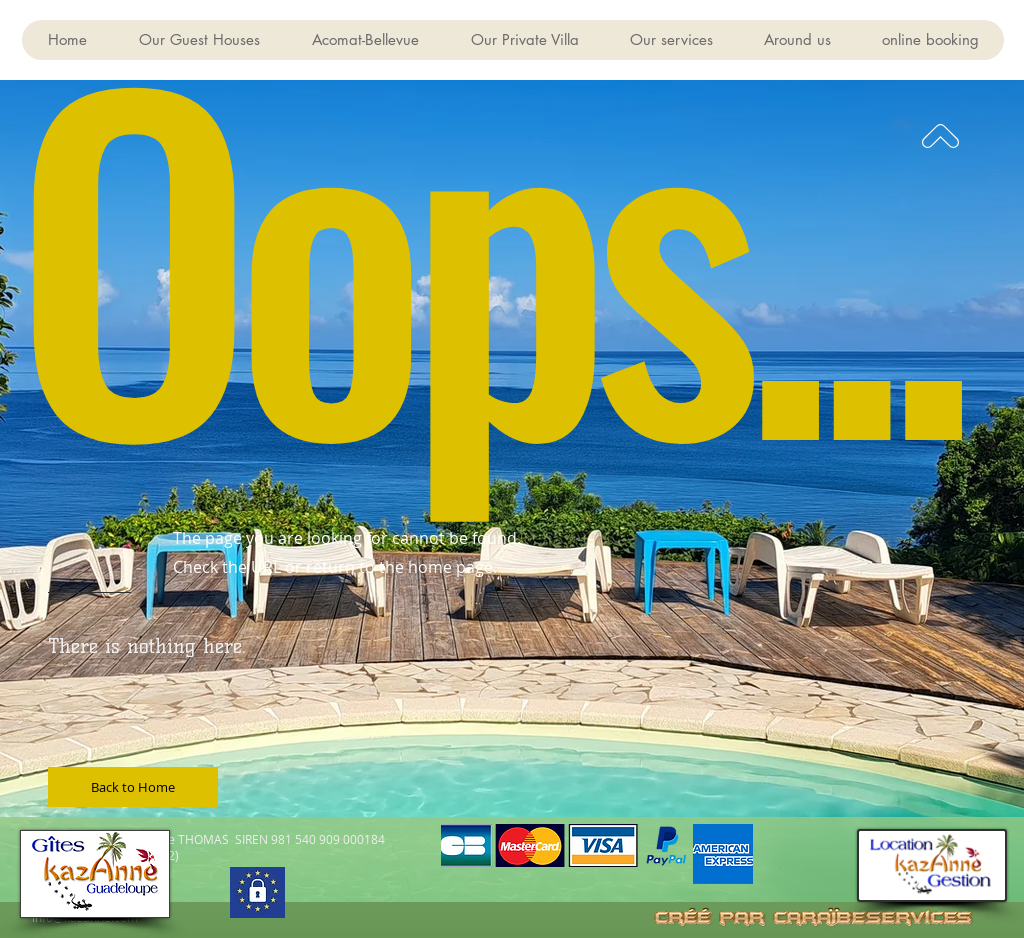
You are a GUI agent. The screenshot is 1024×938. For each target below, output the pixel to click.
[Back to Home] (133, 787)
